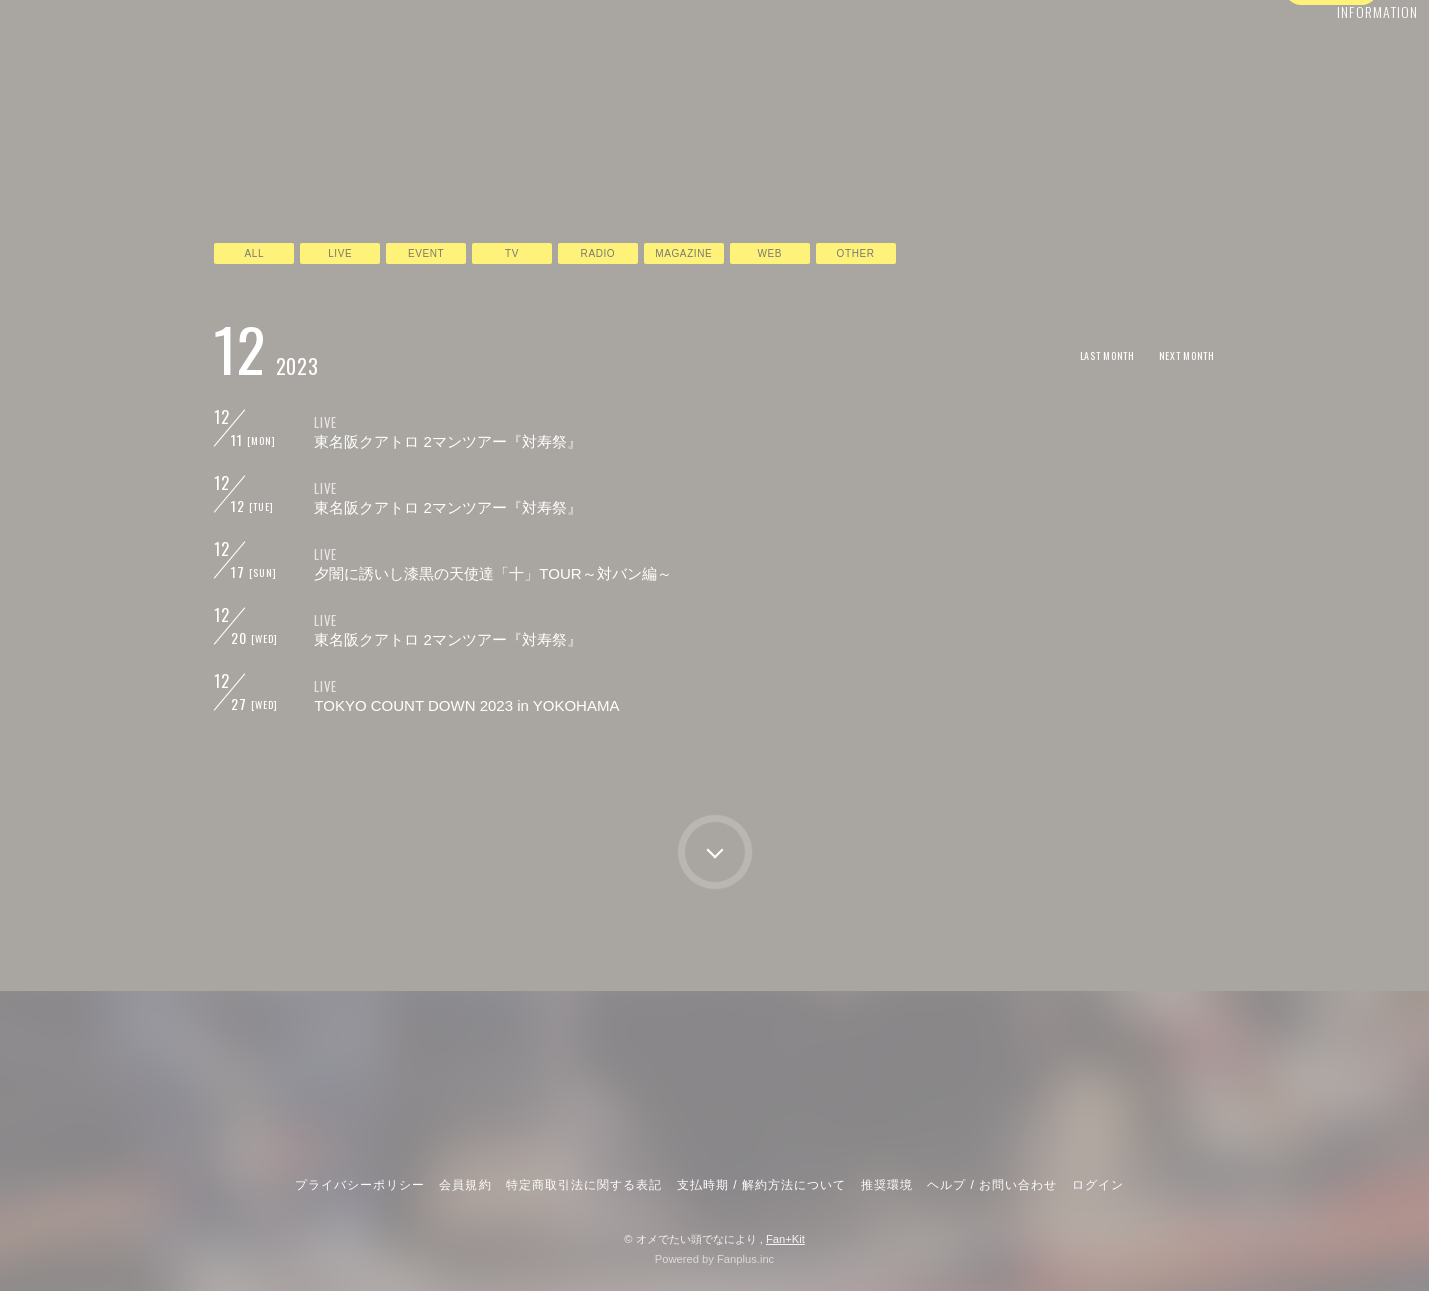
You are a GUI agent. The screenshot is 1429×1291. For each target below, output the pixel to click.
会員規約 (465, 1185)
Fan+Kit (785, 1239)
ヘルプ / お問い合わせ (992, 1185)
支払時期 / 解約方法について (762, 1185)
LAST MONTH (1084, 354)
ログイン (1331, 93)
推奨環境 (887, 1185)
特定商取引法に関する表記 (584, 1185)
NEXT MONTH (1179, 354)
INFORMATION (1335, 56)
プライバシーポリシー (360, 1185)
